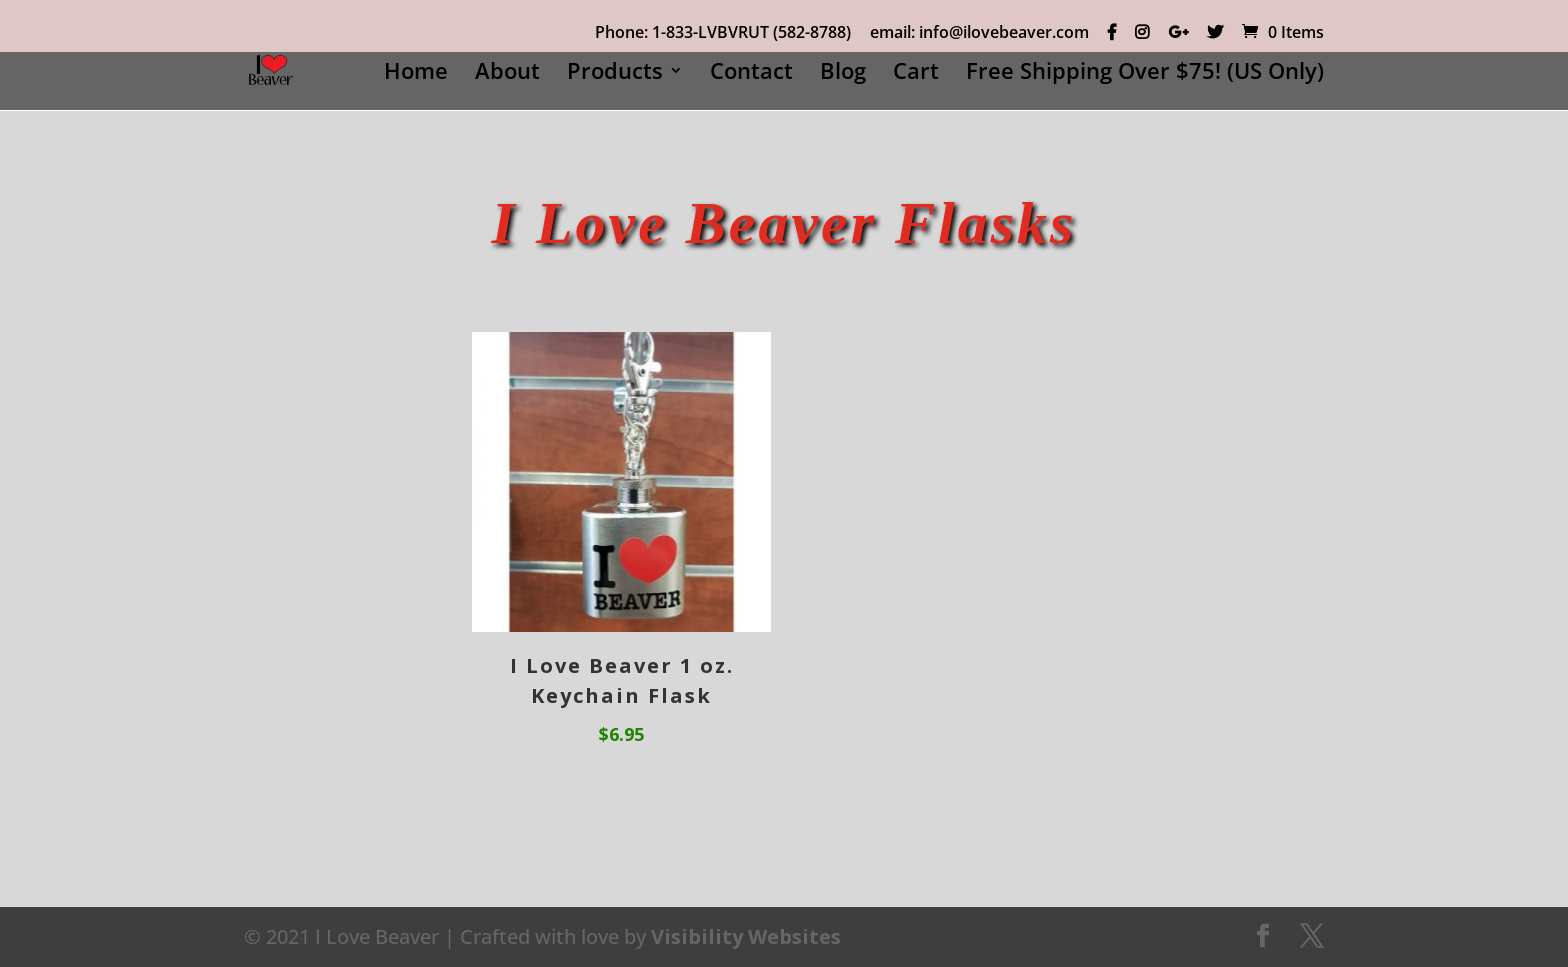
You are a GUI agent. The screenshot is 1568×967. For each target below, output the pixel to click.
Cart (916, 74)
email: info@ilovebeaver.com (979, 33)
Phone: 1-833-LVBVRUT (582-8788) (723, 33)
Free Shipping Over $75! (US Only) (1145, 74)
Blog (843, 74)
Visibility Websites (746, 936)
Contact (751, 74)
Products (615, 74)
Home (416, 74)
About (507, 74)
